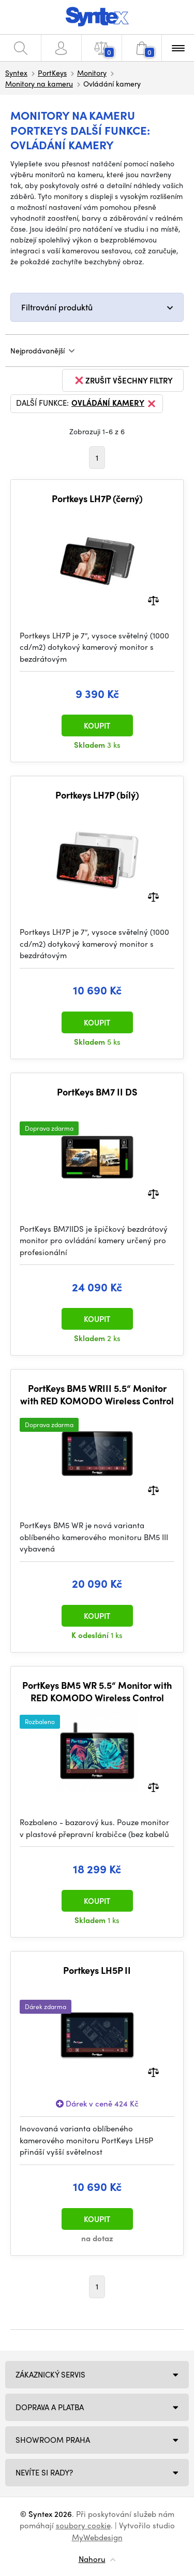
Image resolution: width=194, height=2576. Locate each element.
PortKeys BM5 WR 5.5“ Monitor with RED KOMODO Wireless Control (97, 1691)
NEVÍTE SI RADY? (44, 2472)
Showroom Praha (53, 2439)
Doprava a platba (50, 2407)
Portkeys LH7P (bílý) (97, 795)
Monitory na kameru (39, 83)
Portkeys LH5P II (97, 1970)
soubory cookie (83, 2525)
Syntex (16, 72)
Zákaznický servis (50, 2374)
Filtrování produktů (57, 307)
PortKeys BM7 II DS (97, 1092)
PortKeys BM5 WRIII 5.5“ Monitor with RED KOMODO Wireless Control (97, 1394)
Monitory (92, 72)
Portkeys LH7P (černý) (97, 498)
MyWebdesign (97, 2537)
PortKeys (52, 72)
